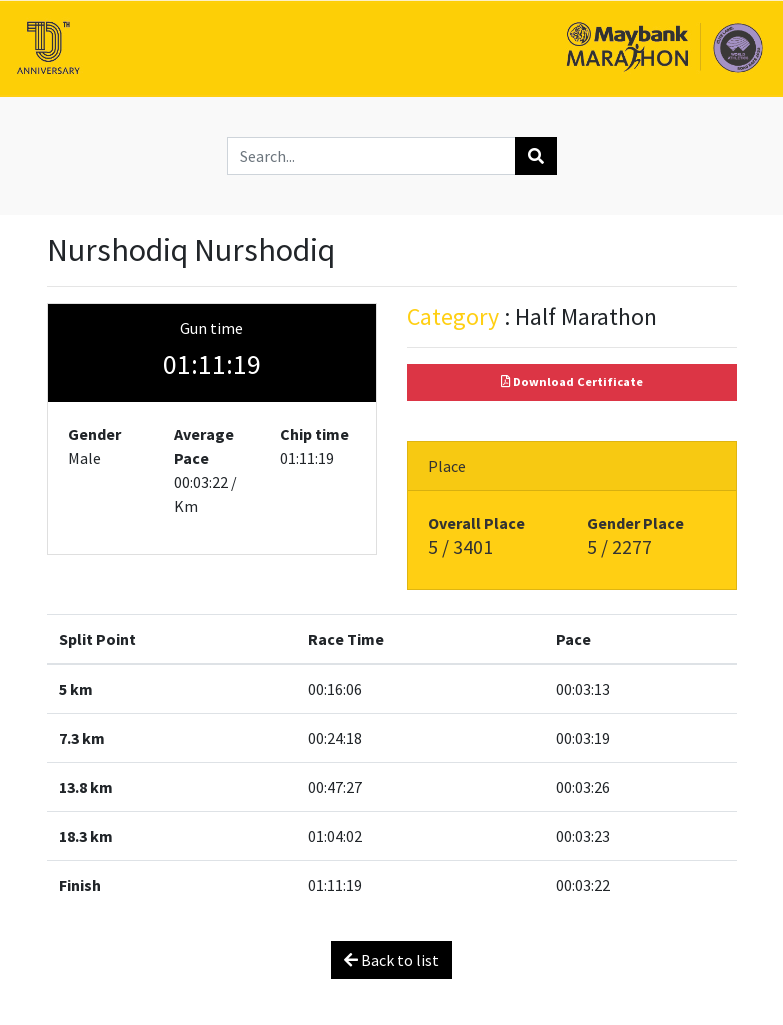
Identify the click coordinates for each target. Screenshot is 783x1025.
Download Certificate (572, 381)
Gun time (211, 328)
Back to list (391, 960)
